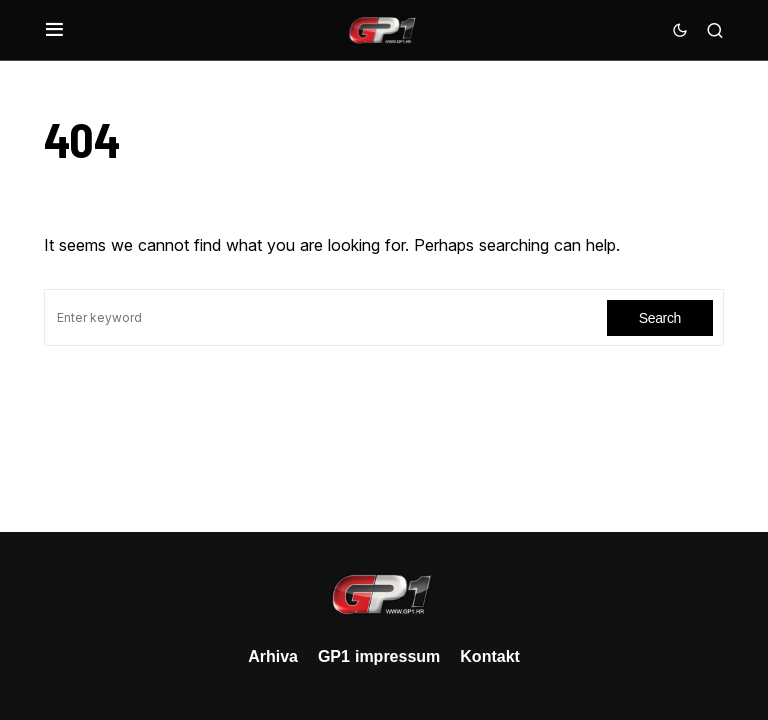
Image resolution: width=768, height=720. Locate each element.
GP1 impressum (379, 656)
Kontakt (490, 656)
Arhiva (273, 656)
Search (660, 317)
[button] (54, 30)
